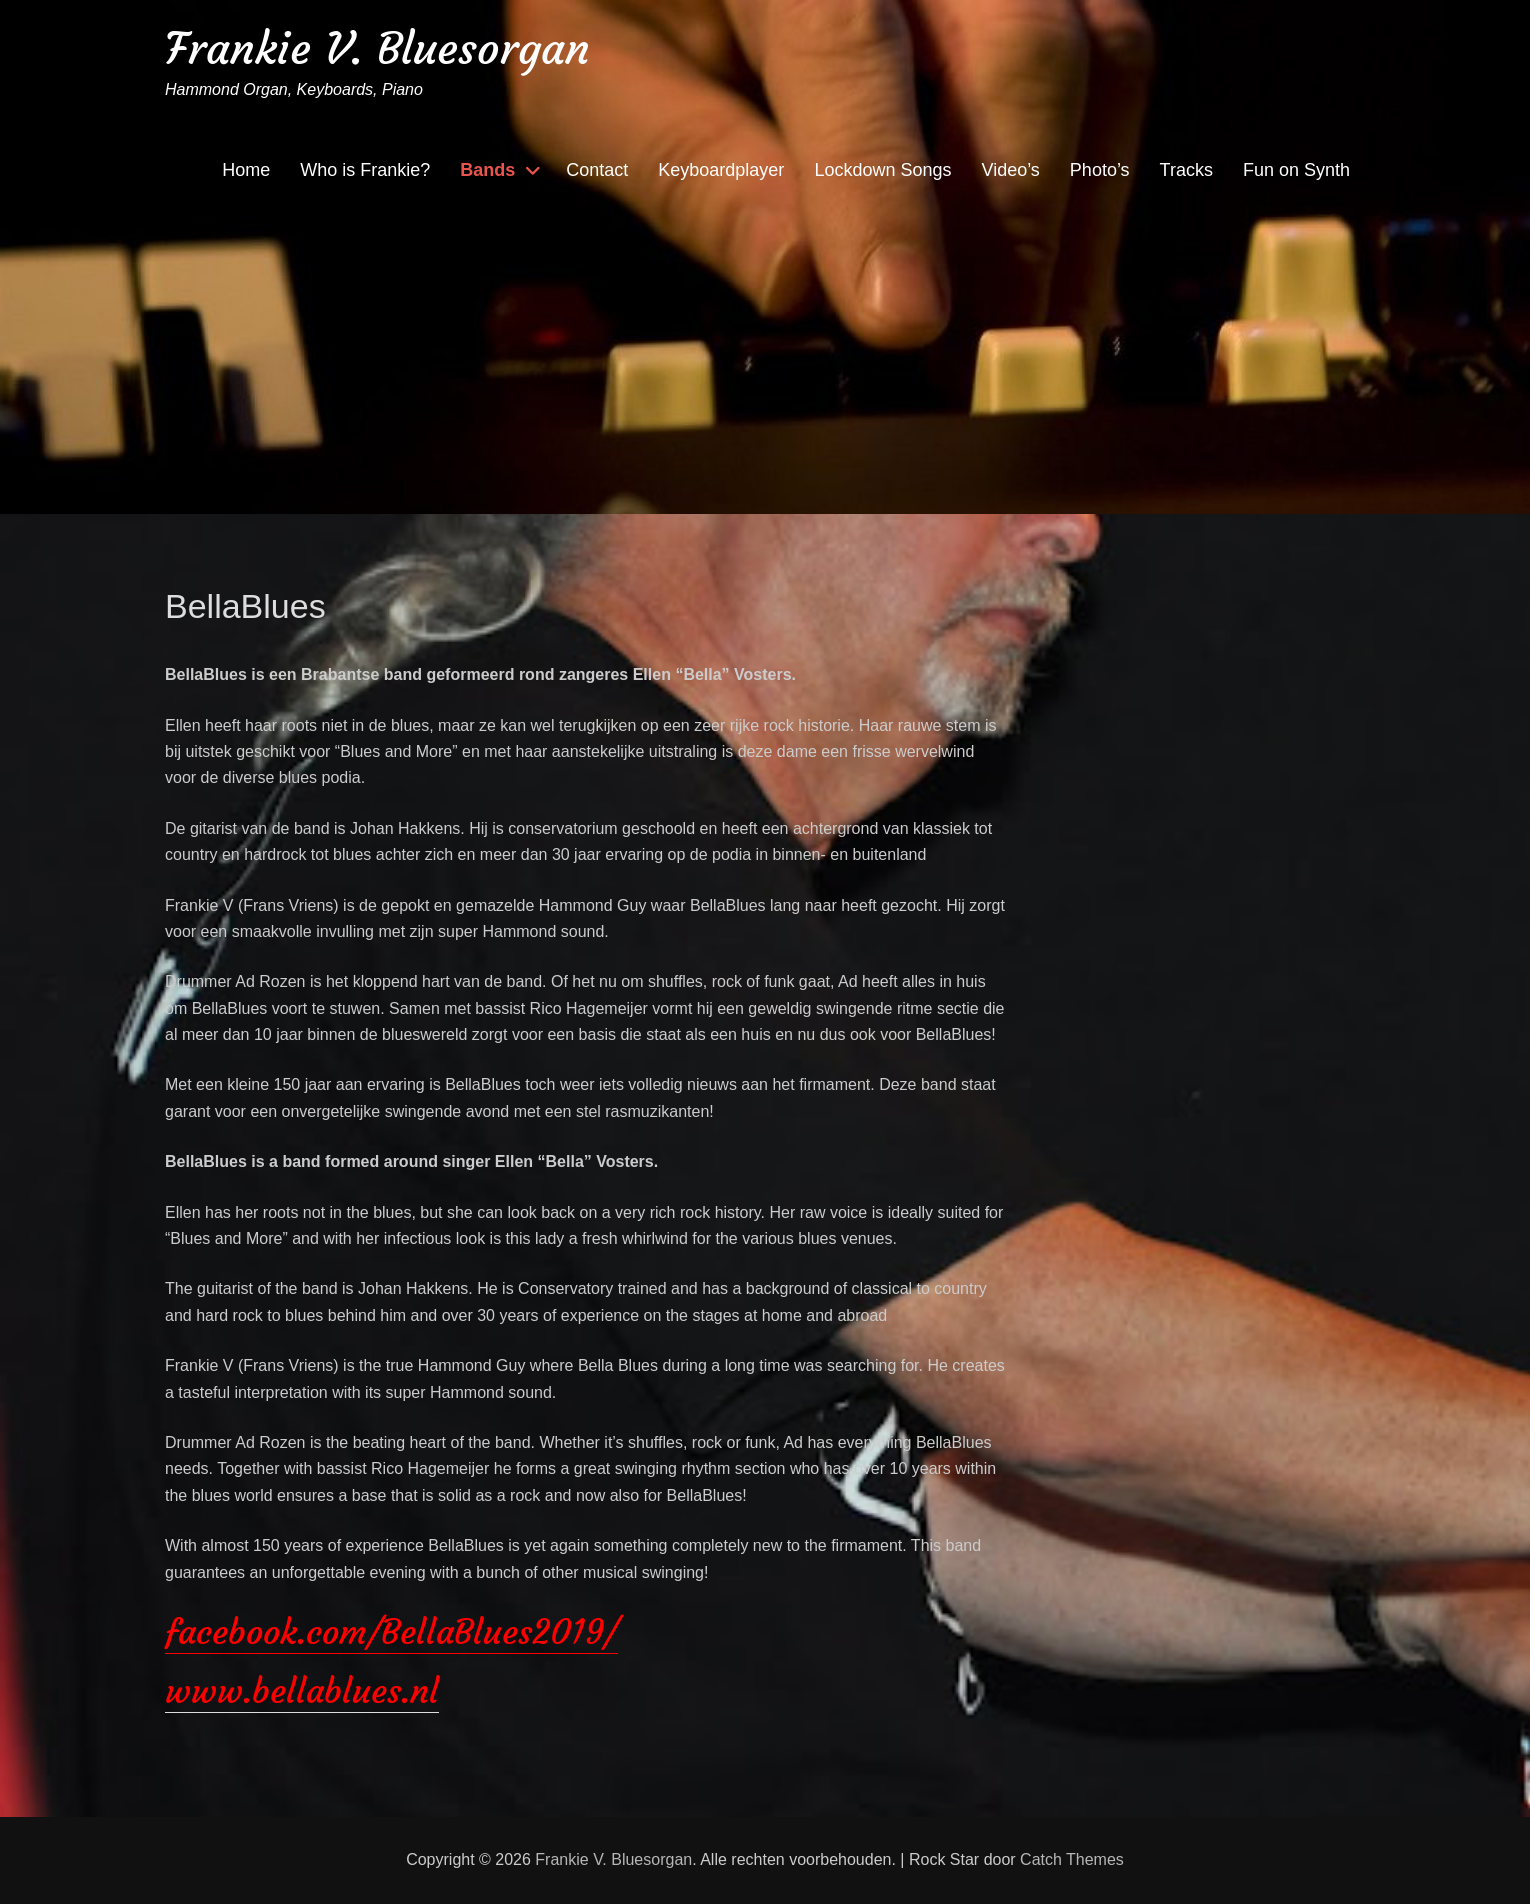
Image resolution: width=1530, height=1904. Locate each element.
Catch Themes (1072, 1859)
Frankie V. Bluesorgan (377, 48)
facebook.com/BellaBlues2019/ (391, 1632)
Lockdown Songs (882, 170)
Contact (597, 170)
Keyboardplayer (721, 170)
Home (246, 170)
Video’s (1010, 170)
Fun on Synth (1296, 170)
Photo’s (1100, 170)
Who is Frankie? (365, 170)
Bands (487, 170)
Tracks (1186, 170)
